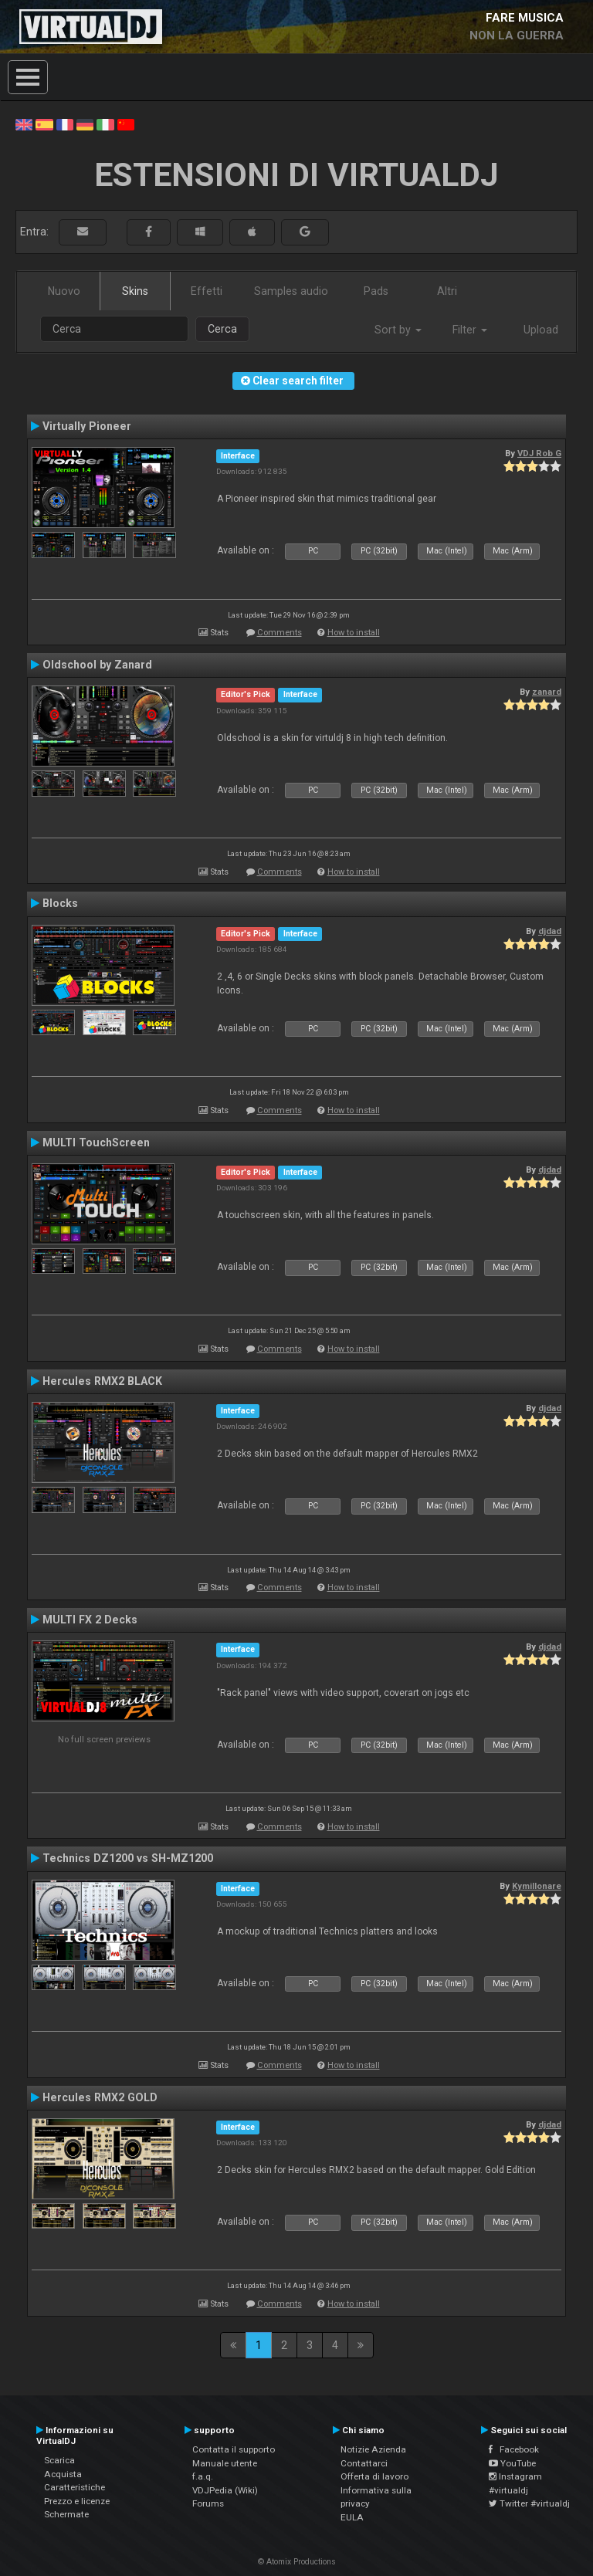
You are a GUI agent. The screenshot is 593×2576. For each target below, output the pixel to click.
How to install (353, 633)
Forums (208, 2503)
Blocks (60, 903)
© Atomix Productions (297, 2562)
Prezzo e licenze (77, 2501)
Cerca (222, 329)
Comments (279, 633)
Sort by (398, 329)
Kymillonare (536, 1885)
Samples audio (291, 291)
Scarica (59, 2460)
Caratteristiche (74, 2487)
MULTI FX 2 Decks (89, 1619)
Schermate (66, 2514)
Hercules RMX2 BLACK (102, 1381)
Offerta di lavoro (374, 2476)
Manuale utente (224, 2463)
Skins (135, 291)
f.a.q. (202, 2476)
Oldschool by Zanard (97, 664)
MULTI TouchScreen (96, 1142)
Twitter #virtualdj (529, 2503)
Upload (541, 329)
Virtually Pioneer (86, 426)
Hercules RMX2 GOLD (100, 2097)
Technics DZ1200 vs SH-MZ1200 (127, 1858)
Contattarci (364, 2463)
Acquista (63, 2474)
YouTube (512, 2463)
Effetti (206, 291)
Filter (469, 329)
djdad (549, 931)
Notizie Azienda (373, 2449)
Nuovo (64, 291)
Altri (447, 291)
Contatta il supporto (233, 2449)
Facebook (514, 2449)
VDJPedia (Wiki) (225, 2490)
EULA (352, 2517)
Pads (376, 291)
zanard (546, 691)
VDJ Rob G (539, 453)
